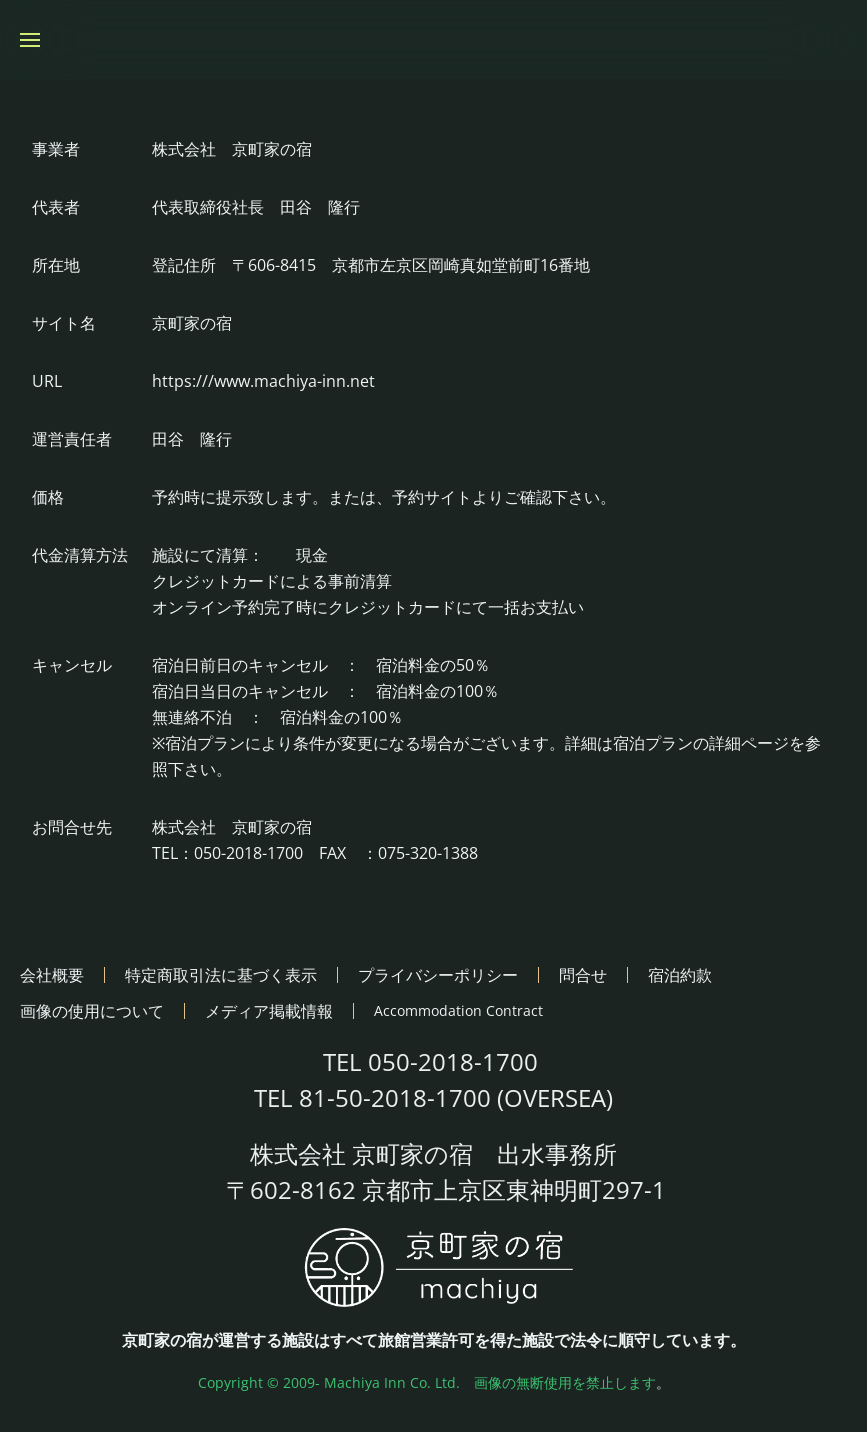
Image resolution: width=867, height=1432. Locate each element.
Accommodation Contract (458, 1010)
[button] (30, 40)
